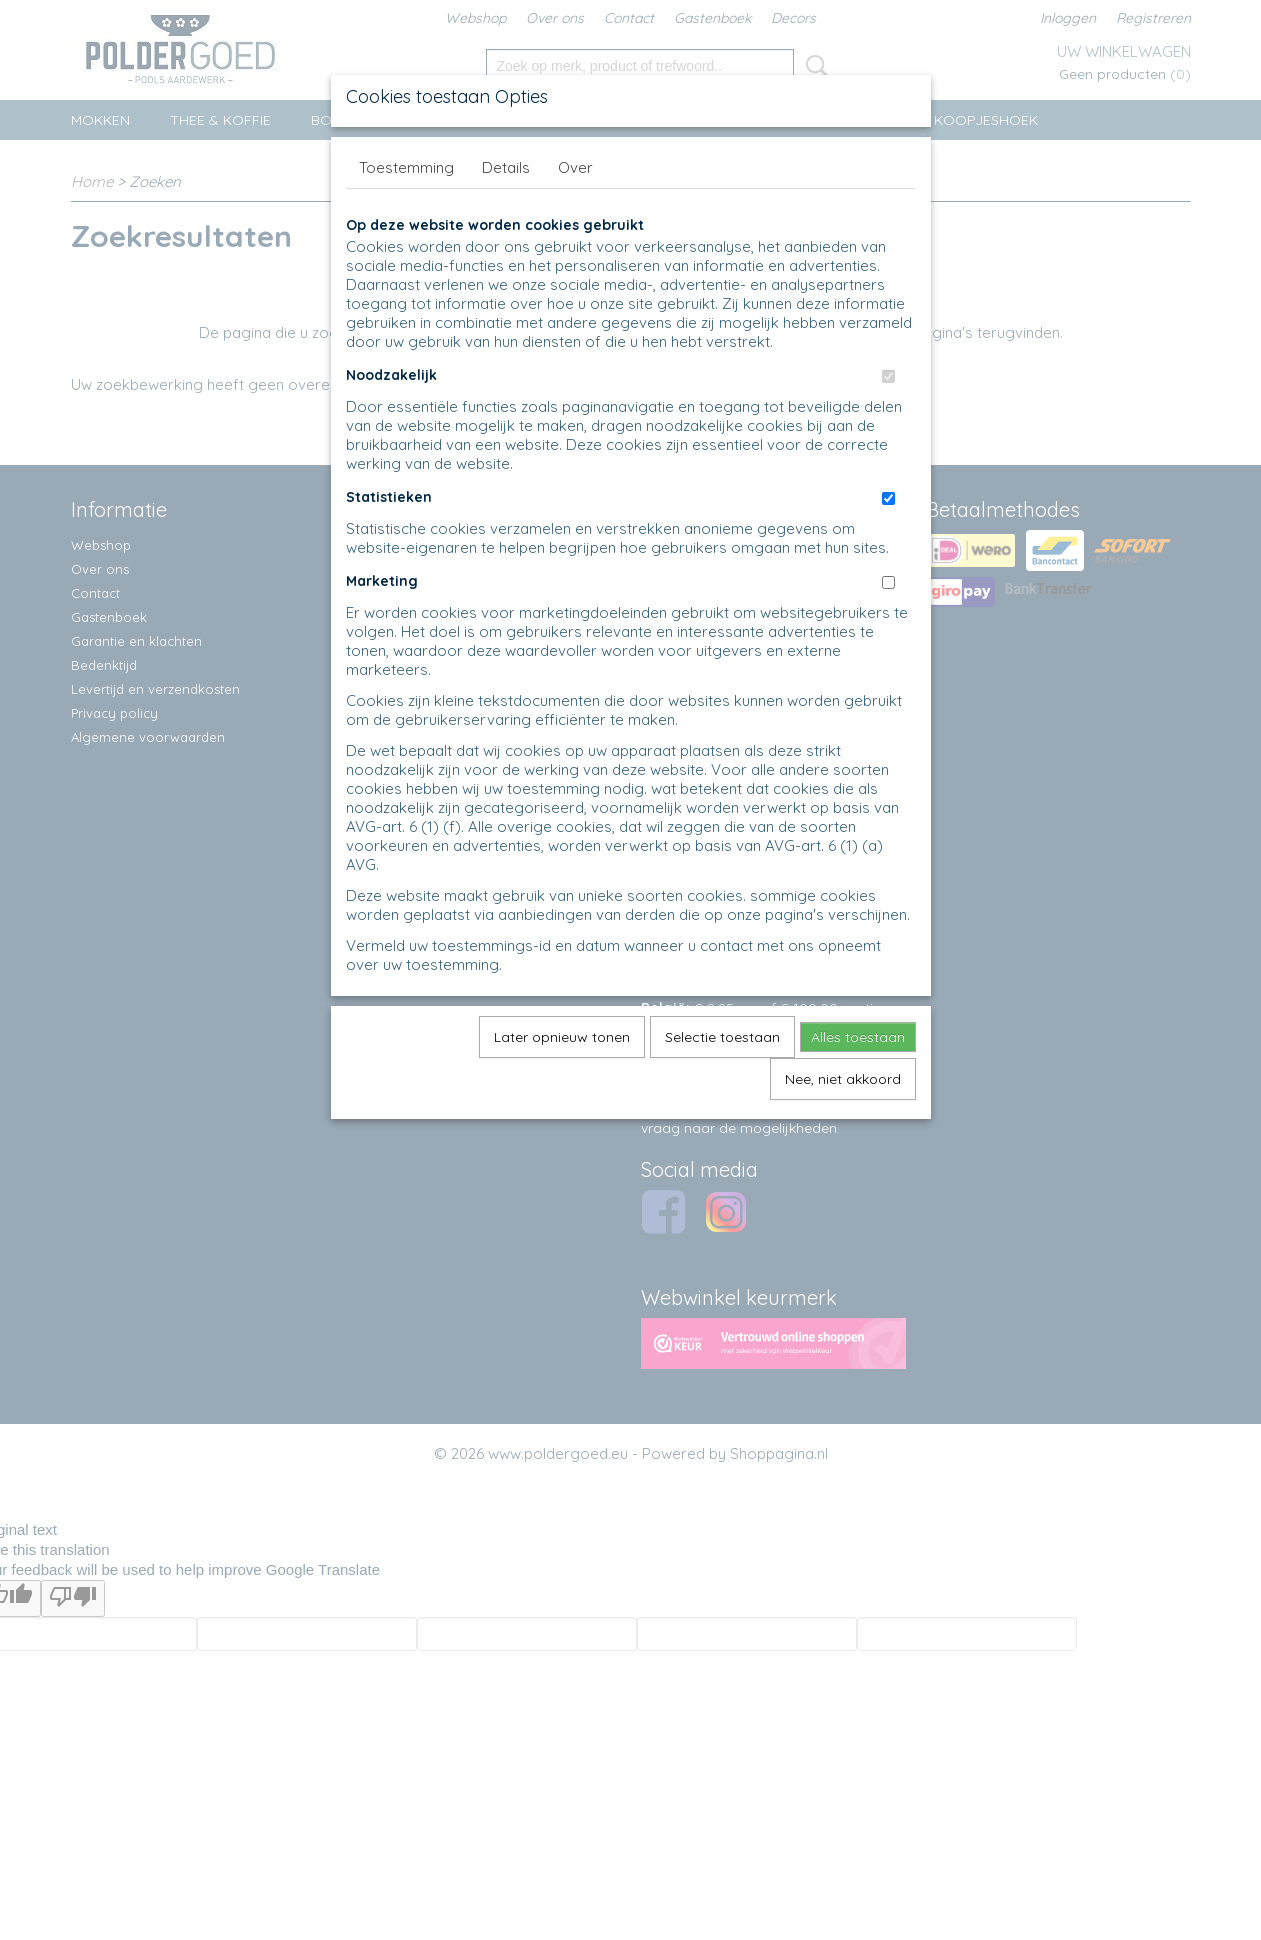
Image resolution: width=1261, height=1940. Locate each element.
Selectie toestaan (722, 1037)
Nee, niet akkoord (843, 1079)
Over (575, 167)
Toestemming (406, 167)
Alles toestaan (858, 1037)
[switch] (888, 376)
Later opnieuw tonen (562, 1037)
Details (506, 167)
